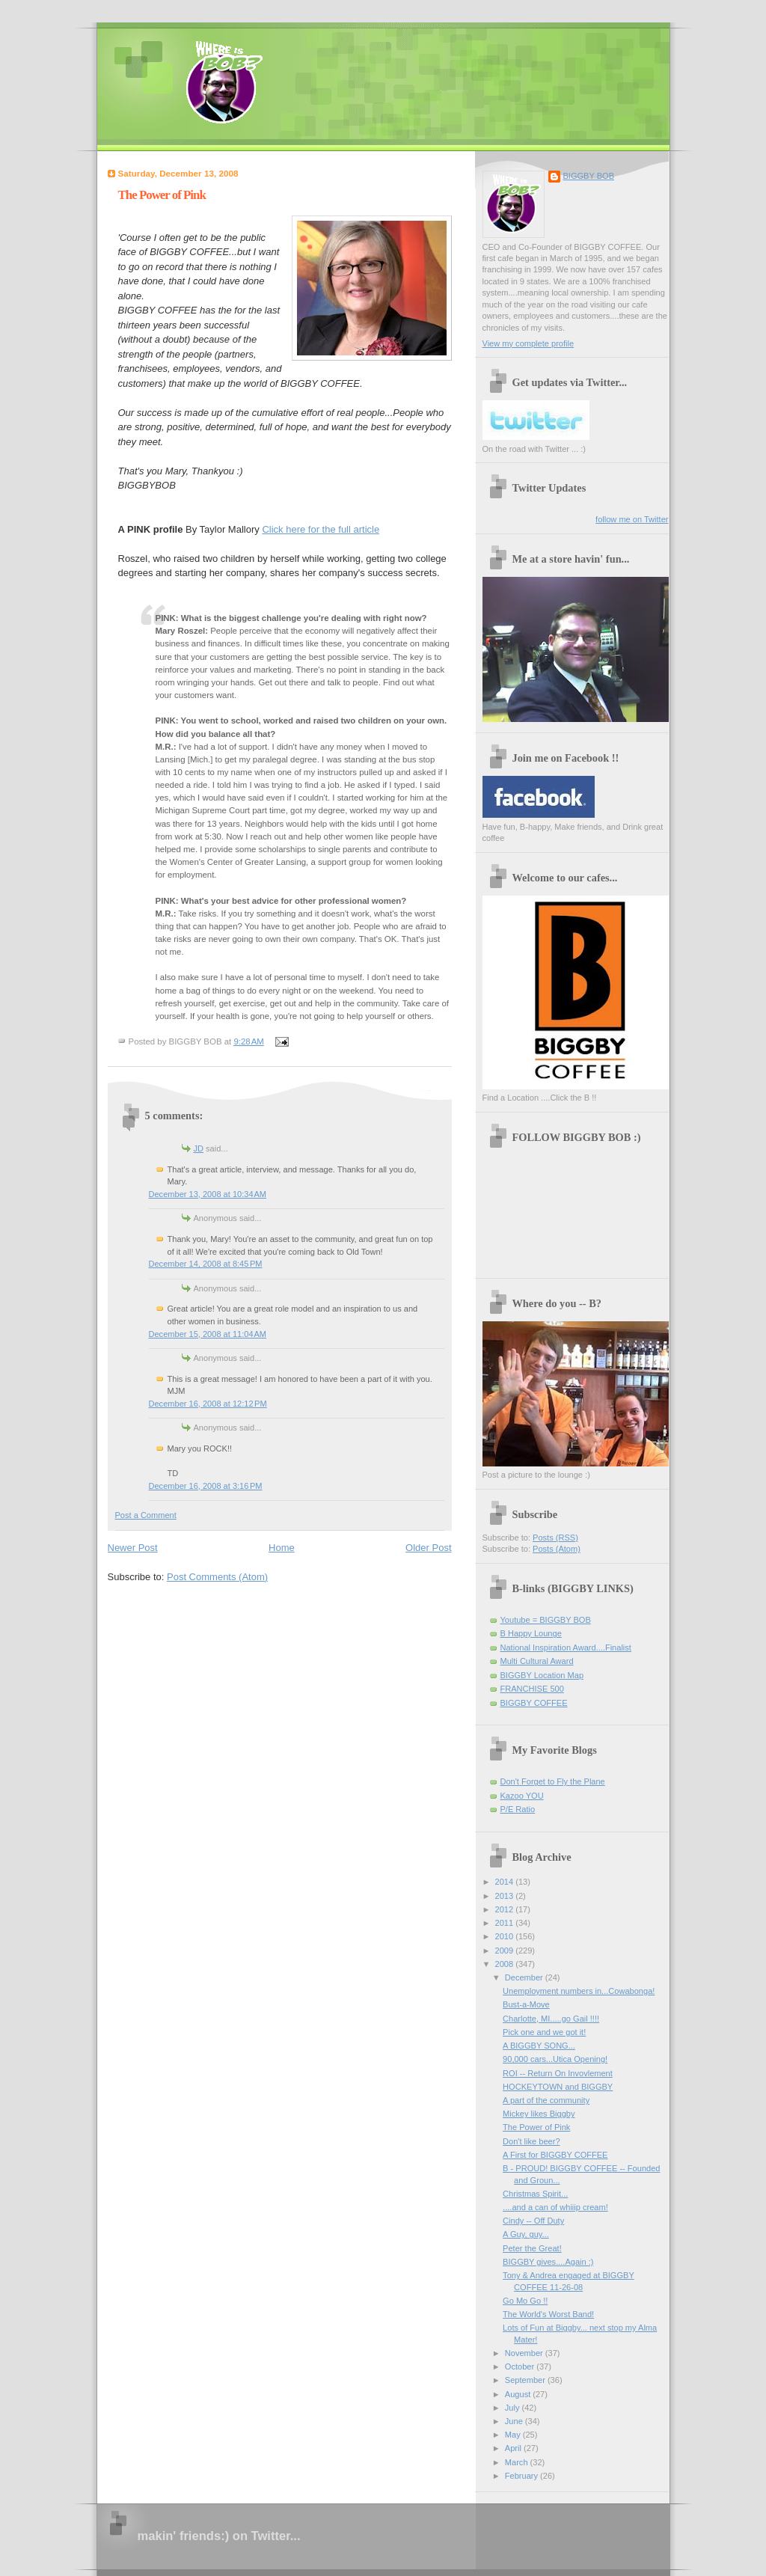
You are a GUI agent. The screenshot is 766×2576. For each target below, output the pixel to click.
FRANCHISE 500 (532, 1688)
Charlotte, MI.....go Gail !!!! (551, 2018)
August (519, 2394)
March (517, 2462)
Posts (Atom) (556, 1548)
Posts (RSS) (555, 1537)
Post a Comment (146, 1515)
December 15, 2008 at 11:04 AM (208, 1334)
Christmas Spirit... (535, 2193)
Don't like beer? (531, 2141)
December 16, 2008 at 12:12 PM (208, 1403)
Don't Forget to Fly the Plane (552, 1781)
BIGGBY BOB (589, 175)
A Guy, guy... (526, 2234)
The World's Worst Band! (548, 2314)
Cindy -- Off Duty (533, 2220)
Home (282, 1547)
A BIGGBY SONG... (539, 2045)
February (522, 2475)
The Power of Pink (162, 195)
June (515, 2421)
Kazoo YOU (522, 1795)
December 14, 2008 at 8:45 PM (206, 1263)
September (526, 2379)
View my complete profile (528, 343)
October (520, 2366)
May (514, 2434)
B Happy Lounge (531, 1633)
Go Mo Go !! (525, 2300)
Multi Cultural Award (537, 1660)
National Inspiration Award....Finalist (565, 1647)
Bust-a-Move (526, 2004)
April (514, 2448)
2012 (505, 1909)
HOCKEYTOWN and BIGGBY (558, 2086)
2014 (505, 1881)
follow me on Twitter (631, 519)
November (525, 2353)
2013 (505, 1895)
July (513, 2407)
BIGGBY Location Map (542, 1675)
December (525, 1977)
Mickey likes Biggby (538, 2113)
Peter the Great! (532, 2248)
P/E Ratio (518, 1809)
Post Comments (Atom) (217, 1576)
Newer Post (133, 1547)
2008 (505, 1963)
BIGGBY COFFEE (534, 1702)
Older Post (428, 1547)
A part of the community (546, 2100)
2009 (505, 1950)
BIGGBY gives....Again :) (548, 2261)
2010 (505, 1936)
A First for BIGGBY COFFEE (555, 2154)
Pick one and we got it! (544, 2032)
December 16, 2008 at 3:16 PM (206, 1485)
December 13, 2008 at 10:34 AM (208, 1194)
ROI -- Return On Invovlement (558, 2073)
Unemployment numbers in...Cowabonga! (579, 1990)
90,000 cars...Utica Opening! (555, 2059)
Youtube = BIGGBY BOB (545, 1619)
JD (199, 1148)
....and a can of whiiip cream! (555, 2207)
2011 (505, 1922)
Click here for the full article (320, 529)
